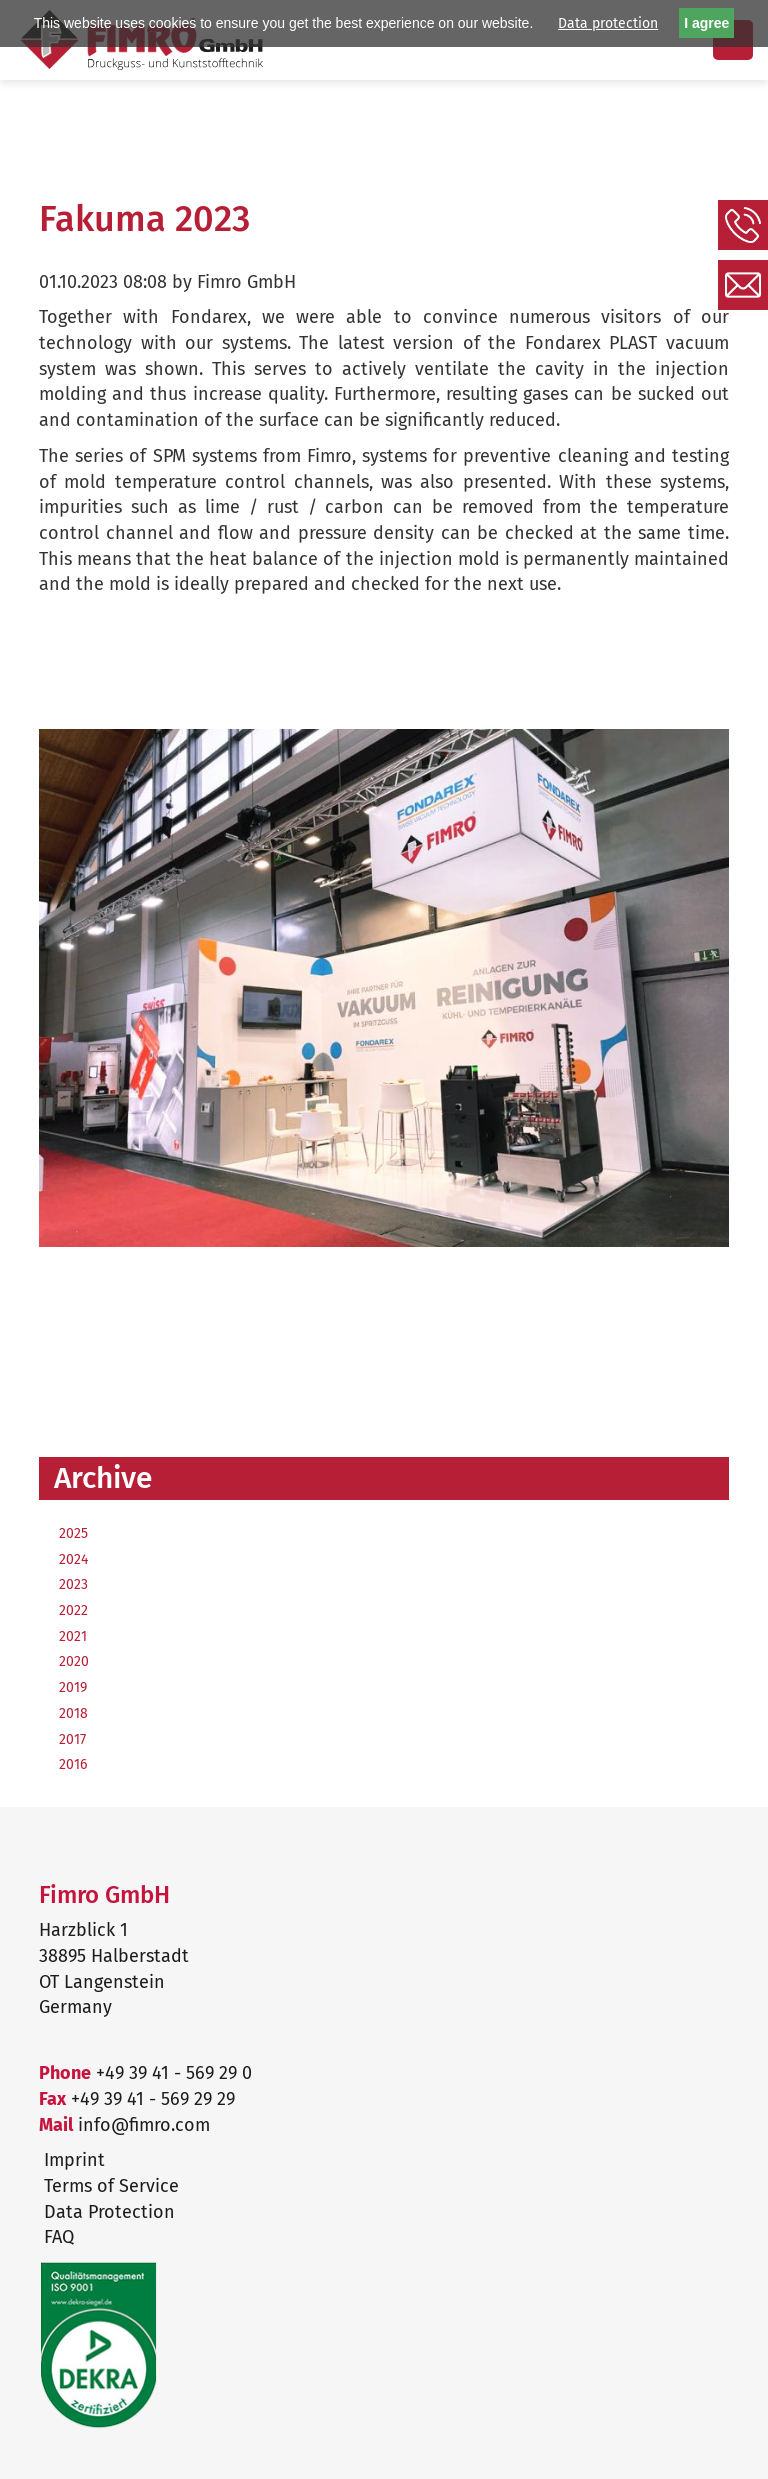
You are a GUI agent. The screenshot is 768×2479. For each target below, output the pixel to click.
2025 (73, 1533)
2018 (73, 1713)
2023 (73, 1584)
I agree (706, 23)
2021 (73, 1636)
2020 (74, 1661)
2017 (72, 1739)
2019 (73, 1687)
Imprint (74, 2160)
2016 (73, 1764)
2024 (73, 1559)
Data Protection (109, 2212)
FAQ (59, 2237)
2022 (73, 1610)
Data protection (608, 23)
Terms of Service (111, 2186)
